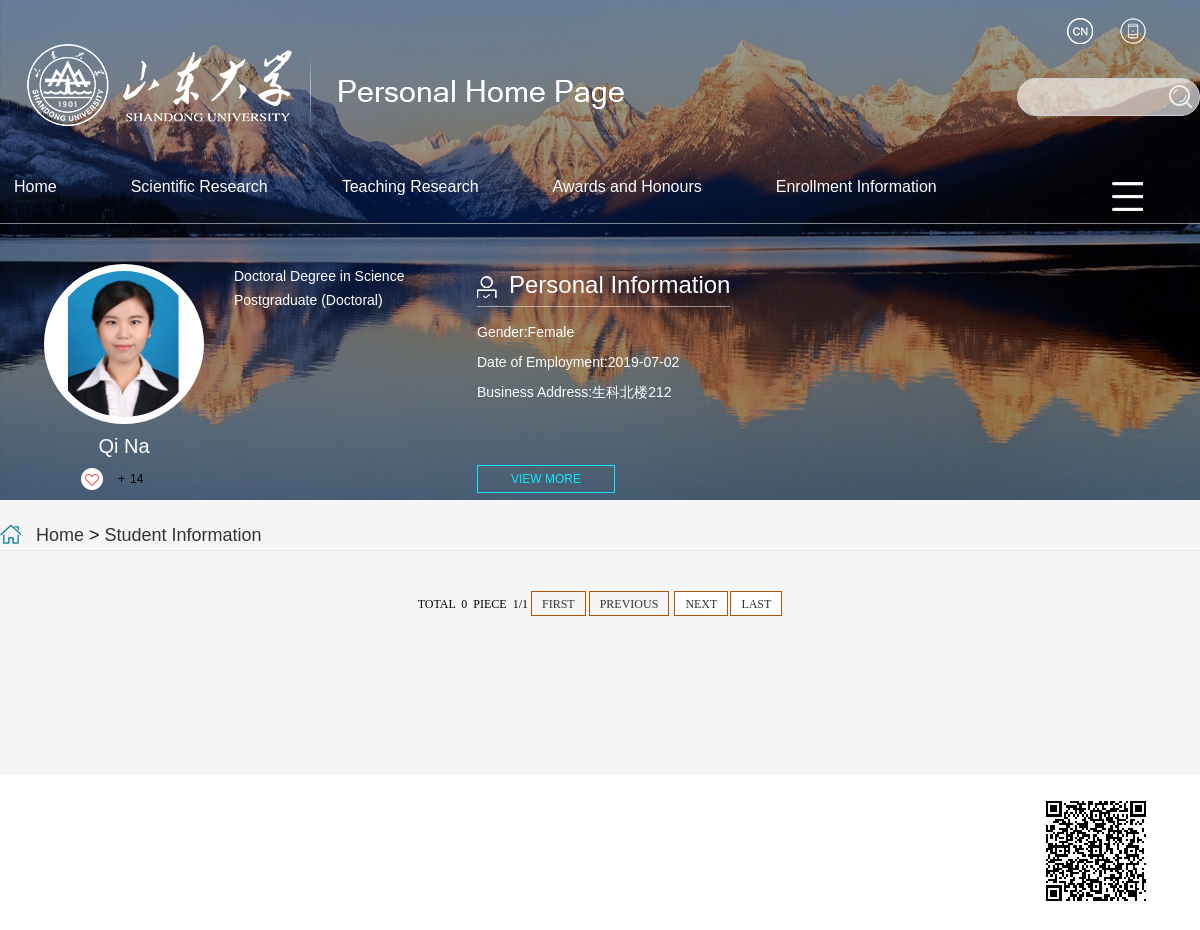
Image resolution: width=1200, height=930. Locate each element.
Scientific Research (199, 186)
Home (35, 186)
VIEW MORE (546, 479)
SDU (329, 913)
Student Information (183, 535)
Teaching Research (410, 186)
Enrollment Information (856, 186)
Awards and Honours (627, 186)
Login (286, 913)
